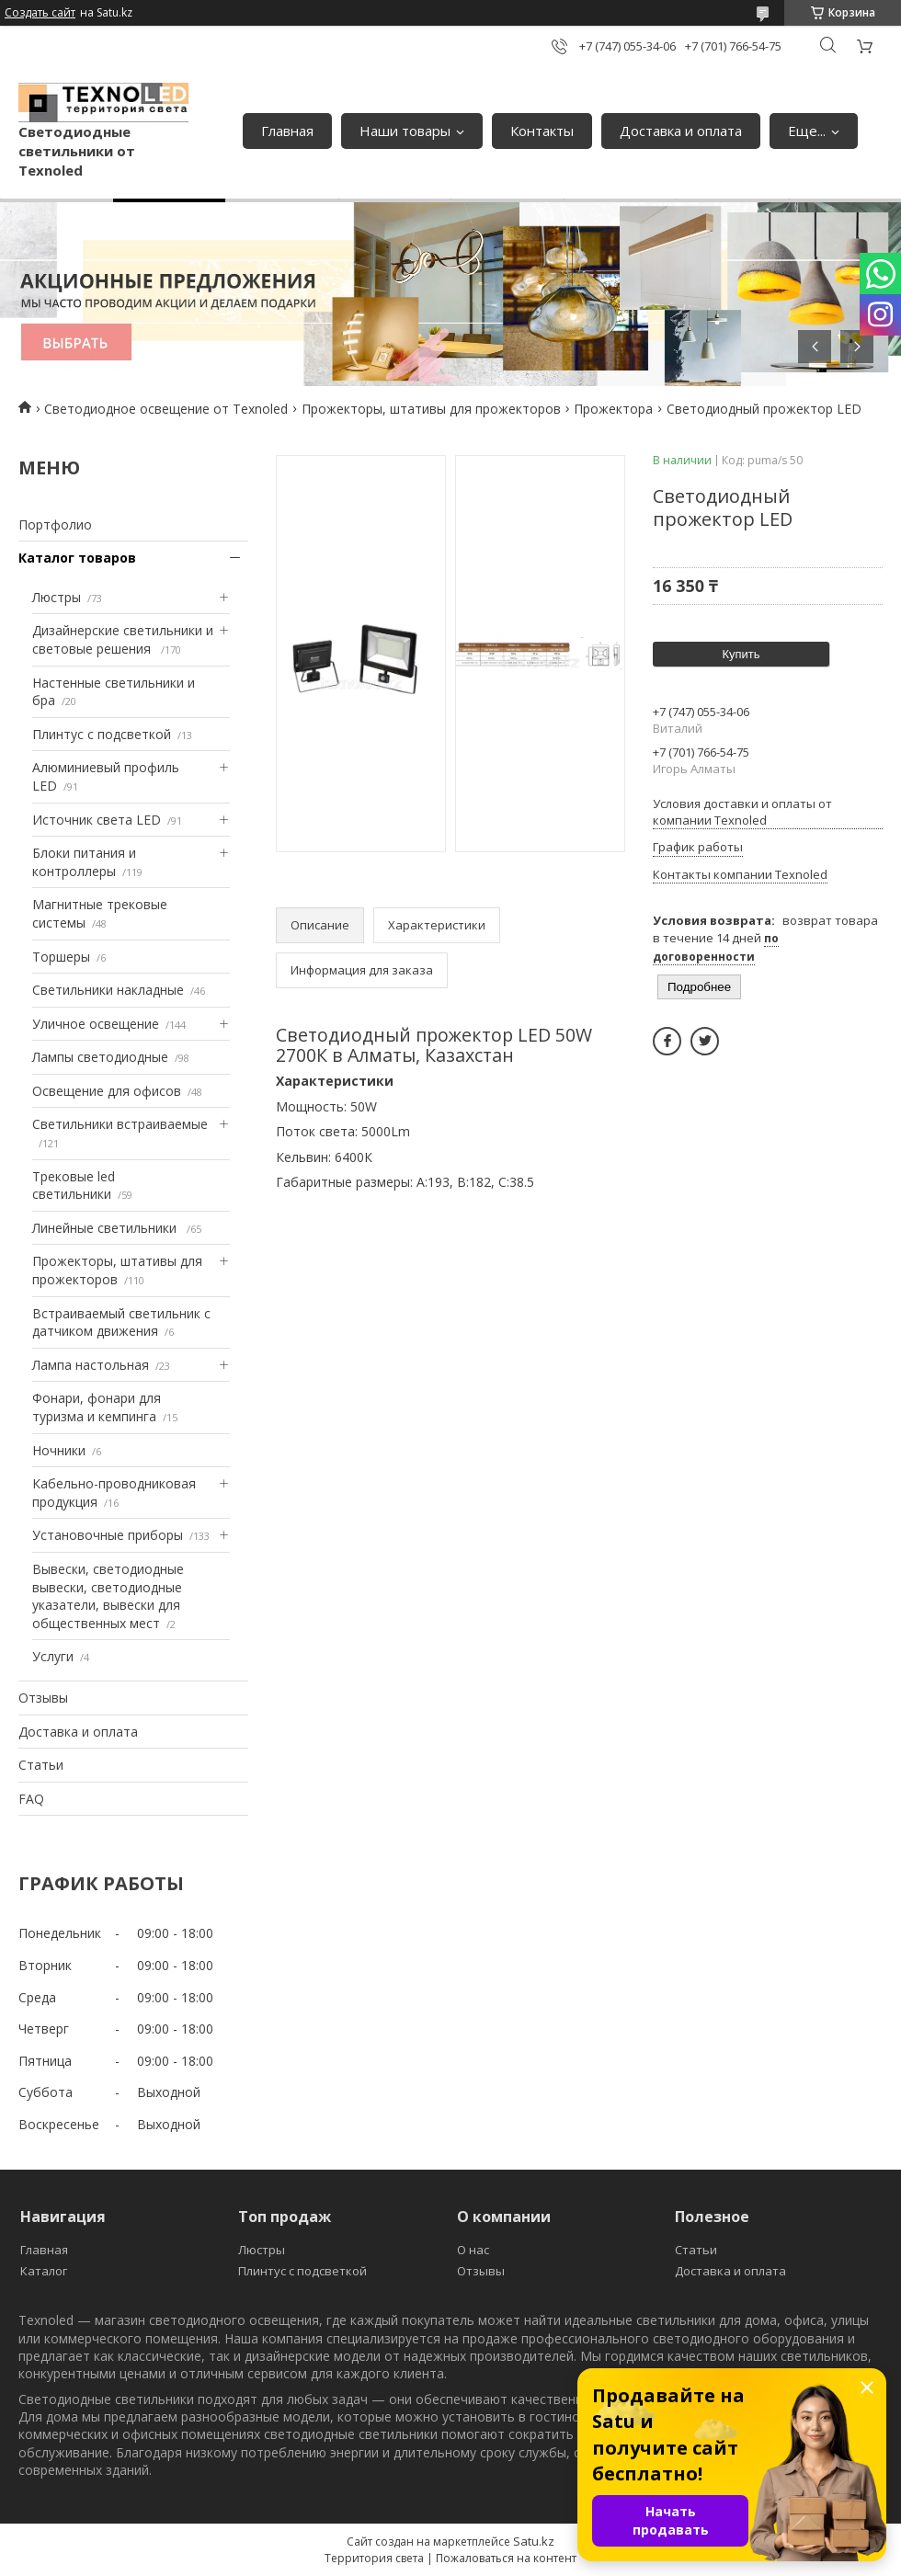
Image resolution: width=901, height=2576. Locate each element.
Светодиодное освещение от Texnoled (166, 408)
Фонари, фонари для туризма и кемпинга (96, 1407)
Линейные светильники (106, 1228)
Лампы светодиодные (100, 1057)
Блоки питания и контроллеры (84, 862)
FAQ (31, 1798)
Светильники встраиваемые (120, 1124)
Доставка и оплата (681, 130)
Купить (740, 654)
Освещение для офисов (106, 1091)
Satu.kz (533, 2541)
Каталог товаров (77, 557)
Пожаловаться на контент (506, 2558)
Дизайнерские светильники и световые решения (122, 639)
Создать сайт (40, 12)
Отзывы (43, 1697)
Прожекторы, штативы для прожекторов (431, 408)
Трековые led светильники (73, 1185)
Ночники (59, 1450)
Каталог (43, 2271)
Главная (287, 130)
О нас (473, 2249)
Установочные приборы (107, 1535)
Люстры (56, 597)
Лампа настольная (90, 1364)
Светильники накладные (108, 989)
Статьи (40, 1764)
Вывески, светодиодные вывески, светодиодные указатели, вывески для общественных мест (108, 1596)
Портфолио (55, 524)
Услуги (53, 1656)
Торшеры (61, 956)
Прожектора (613, 408)
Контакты (542, 130)
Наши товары (404, 130)
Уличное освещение (95, 1023)
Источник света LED (96, 819)
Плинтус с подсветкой (101, 734)
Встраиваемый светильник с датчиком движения (121, 1322)
